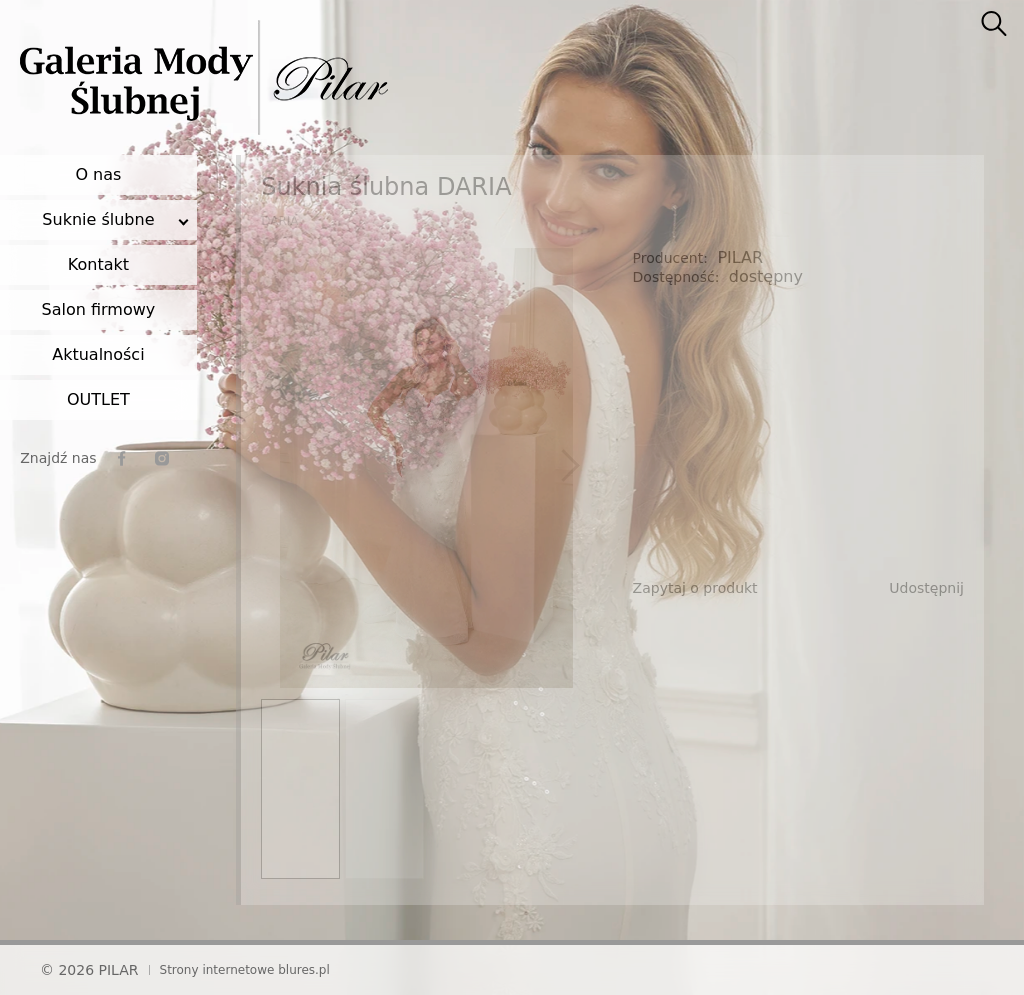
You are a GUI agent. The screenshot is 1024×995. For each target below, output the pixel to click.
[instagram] (162, 458)
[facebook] (122, 458)
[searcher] (994, 25)
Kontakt (98, 264)
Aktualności (98, 354)
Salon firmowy (99, 309)
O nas (98, 174)
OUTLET (98, 399)
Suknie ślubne (98, 219)
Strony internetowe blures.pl (245, 970)
